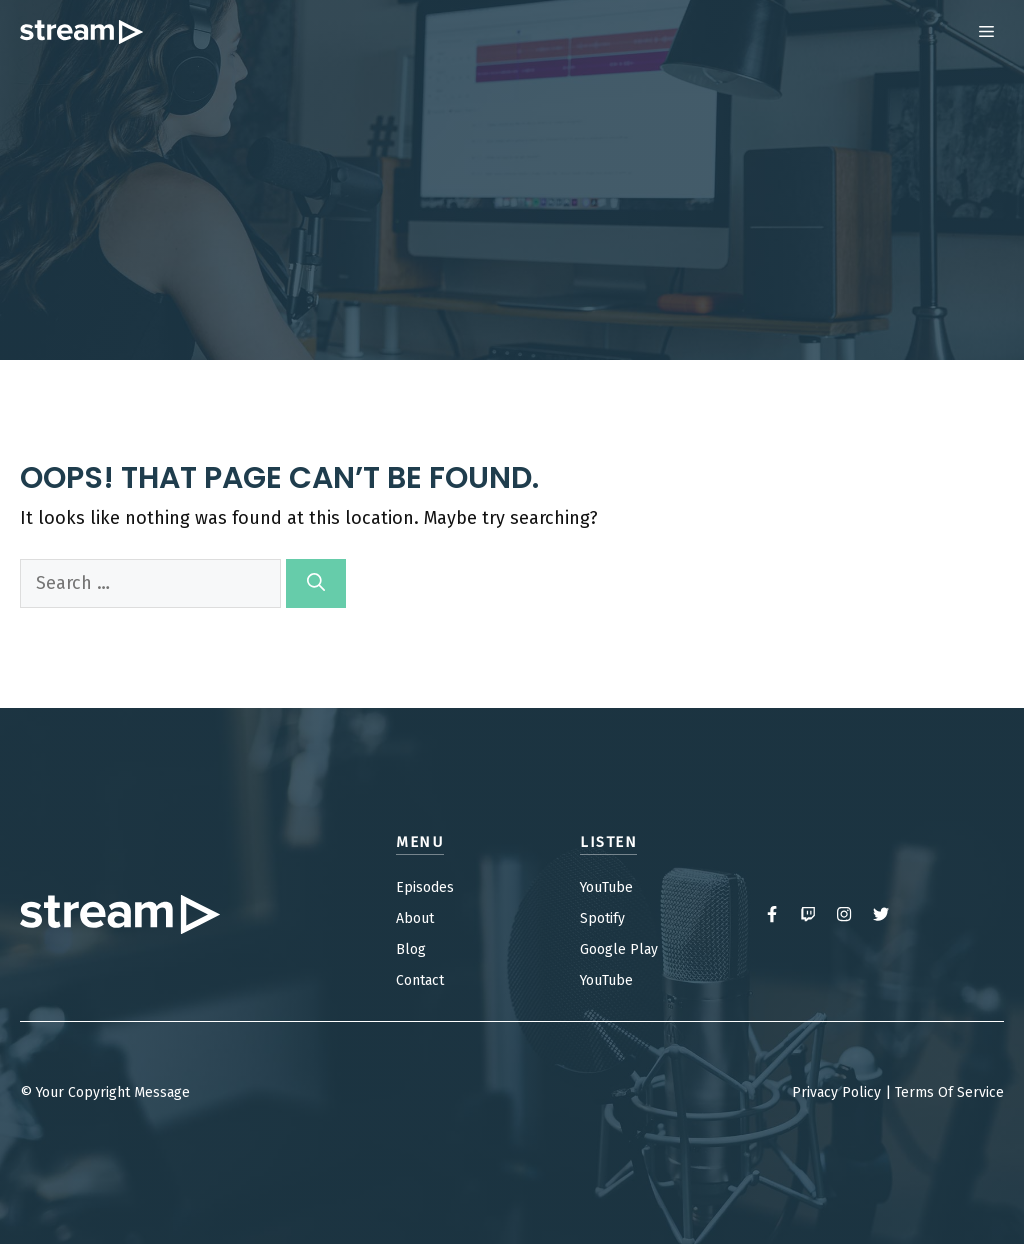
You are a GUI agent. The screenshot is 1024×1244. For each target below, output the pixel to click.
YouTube (606, 887)
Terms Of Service (949, 1092)
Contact (420, 980)
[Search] (316, 583)
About (415, 918)
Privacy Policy (836, 1092)
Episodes (425, 887)
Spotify (602, 918)
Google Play (619, 949)
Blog (411, 949)
